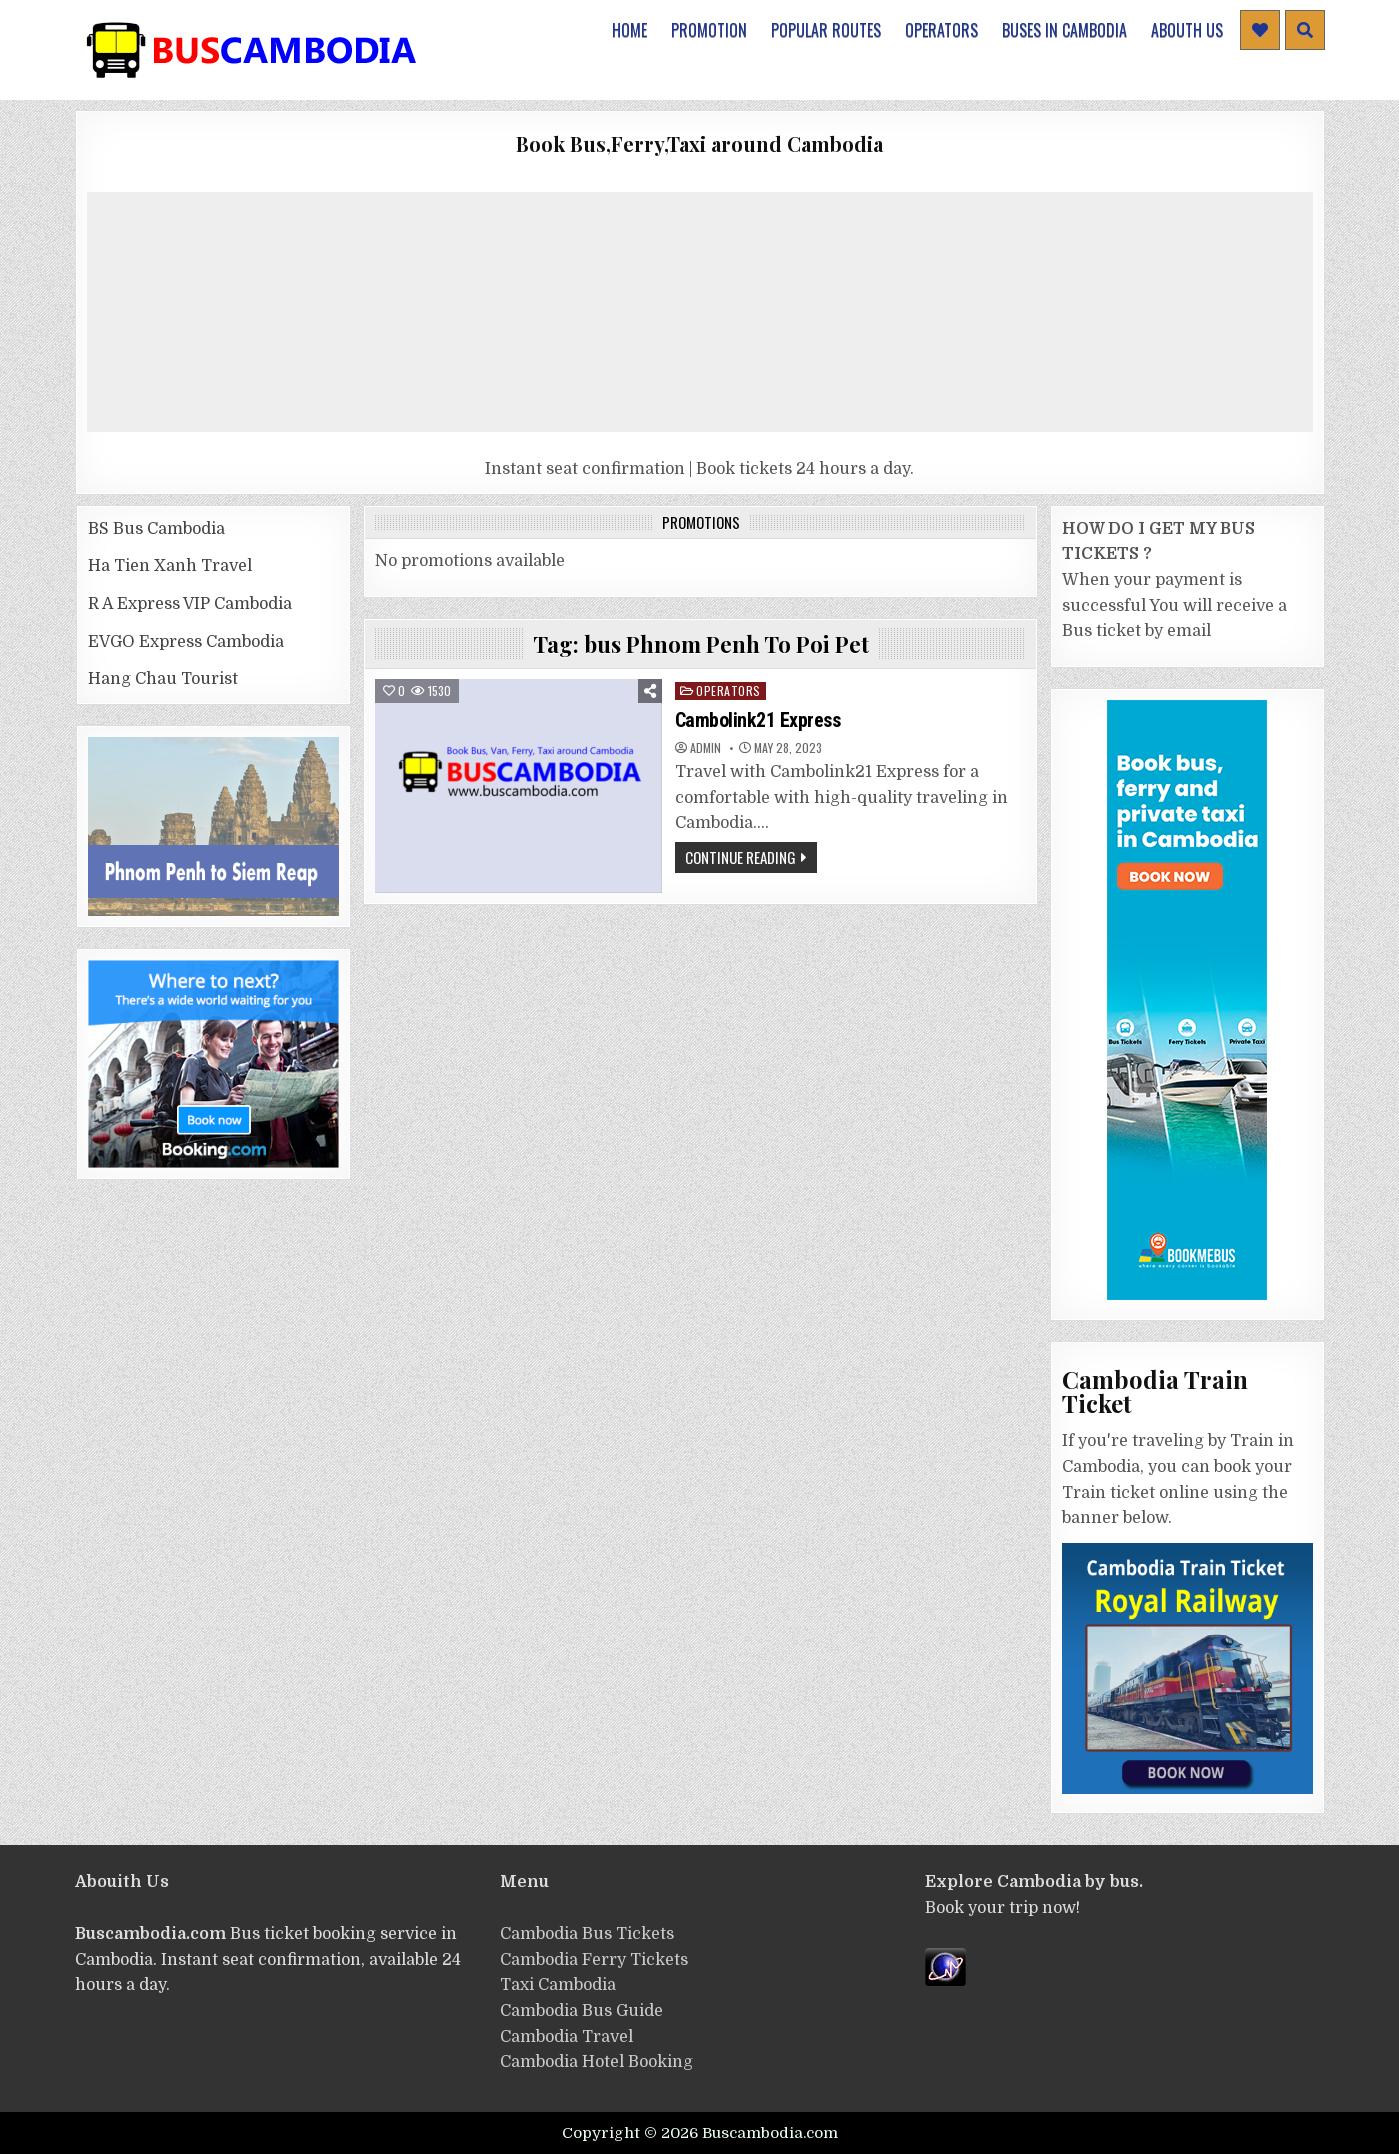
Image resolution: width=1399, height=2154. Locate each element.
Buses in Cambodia (1064, 30)
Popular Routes (826, 30)
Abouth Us (1187, 30)
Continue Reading (740, 857)
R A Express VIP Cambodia (190, 604)
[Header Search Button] (1305, 30)
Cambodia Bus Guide (581, 2011)
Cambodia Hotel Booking (596, 2062)
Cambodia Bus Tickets (587, 1934)
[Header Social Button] (1260, 30)
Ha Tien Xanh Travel (170, 566)
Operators (941, 30)
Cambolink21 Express (758, 720)
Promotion (709, 30)
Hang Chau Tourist (163, 679)
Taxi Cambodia (558, 1985)
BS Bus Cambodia (156, 529)
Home (629, 30)
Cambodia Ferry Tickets (594, 1960)
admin (705, 748)
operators (728, 690)
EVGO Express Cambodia (186, 642)
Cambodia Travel (566, 2037)
